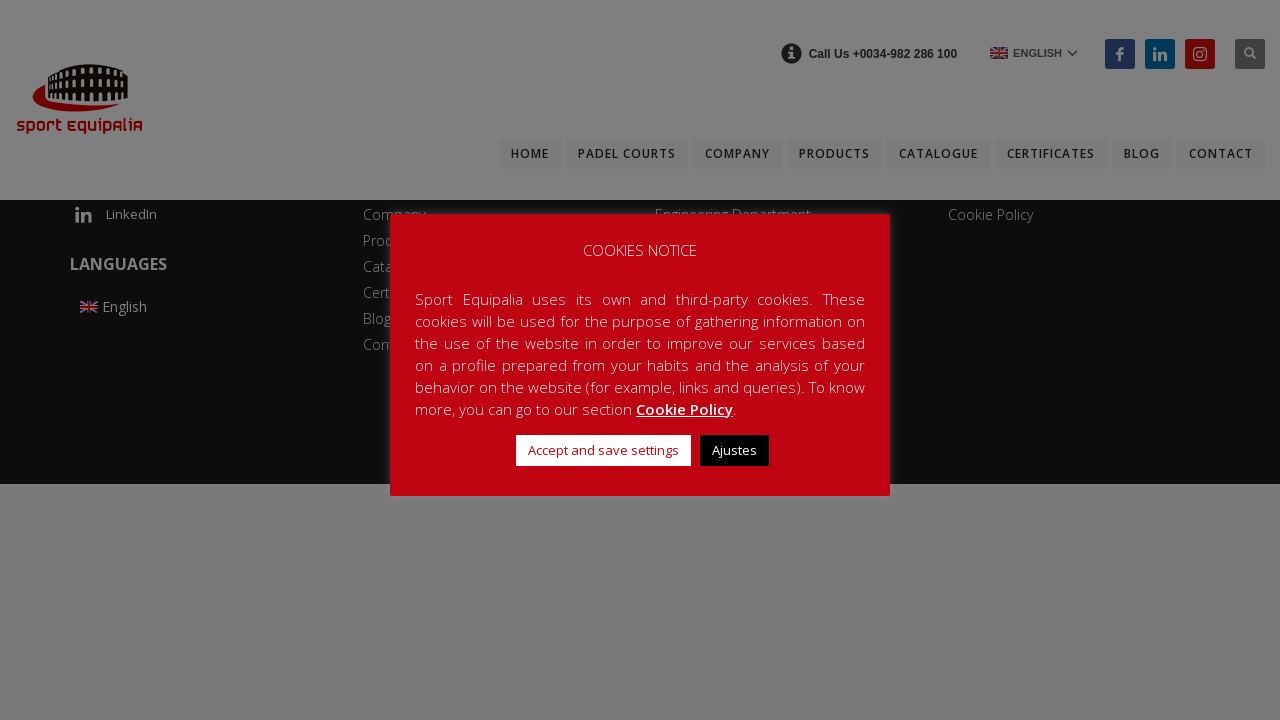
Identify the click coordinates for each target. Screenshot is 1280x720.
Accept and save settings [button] (603, 450)
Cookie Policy (684, 409)
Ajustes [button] (734, 450)
